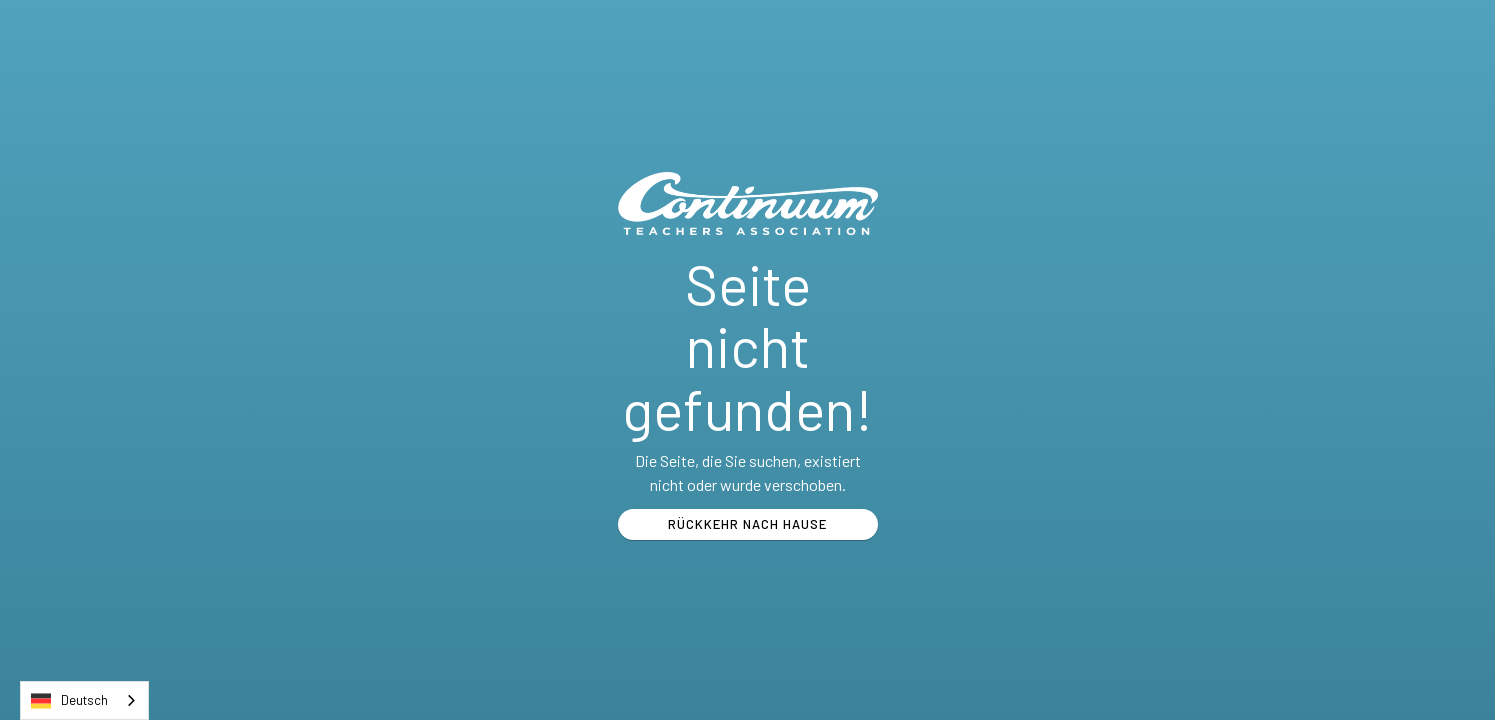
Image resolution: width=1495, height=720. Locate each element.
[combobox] (84, 700)
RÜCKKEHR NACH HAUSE (747, 524)
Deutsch (69, 701)
